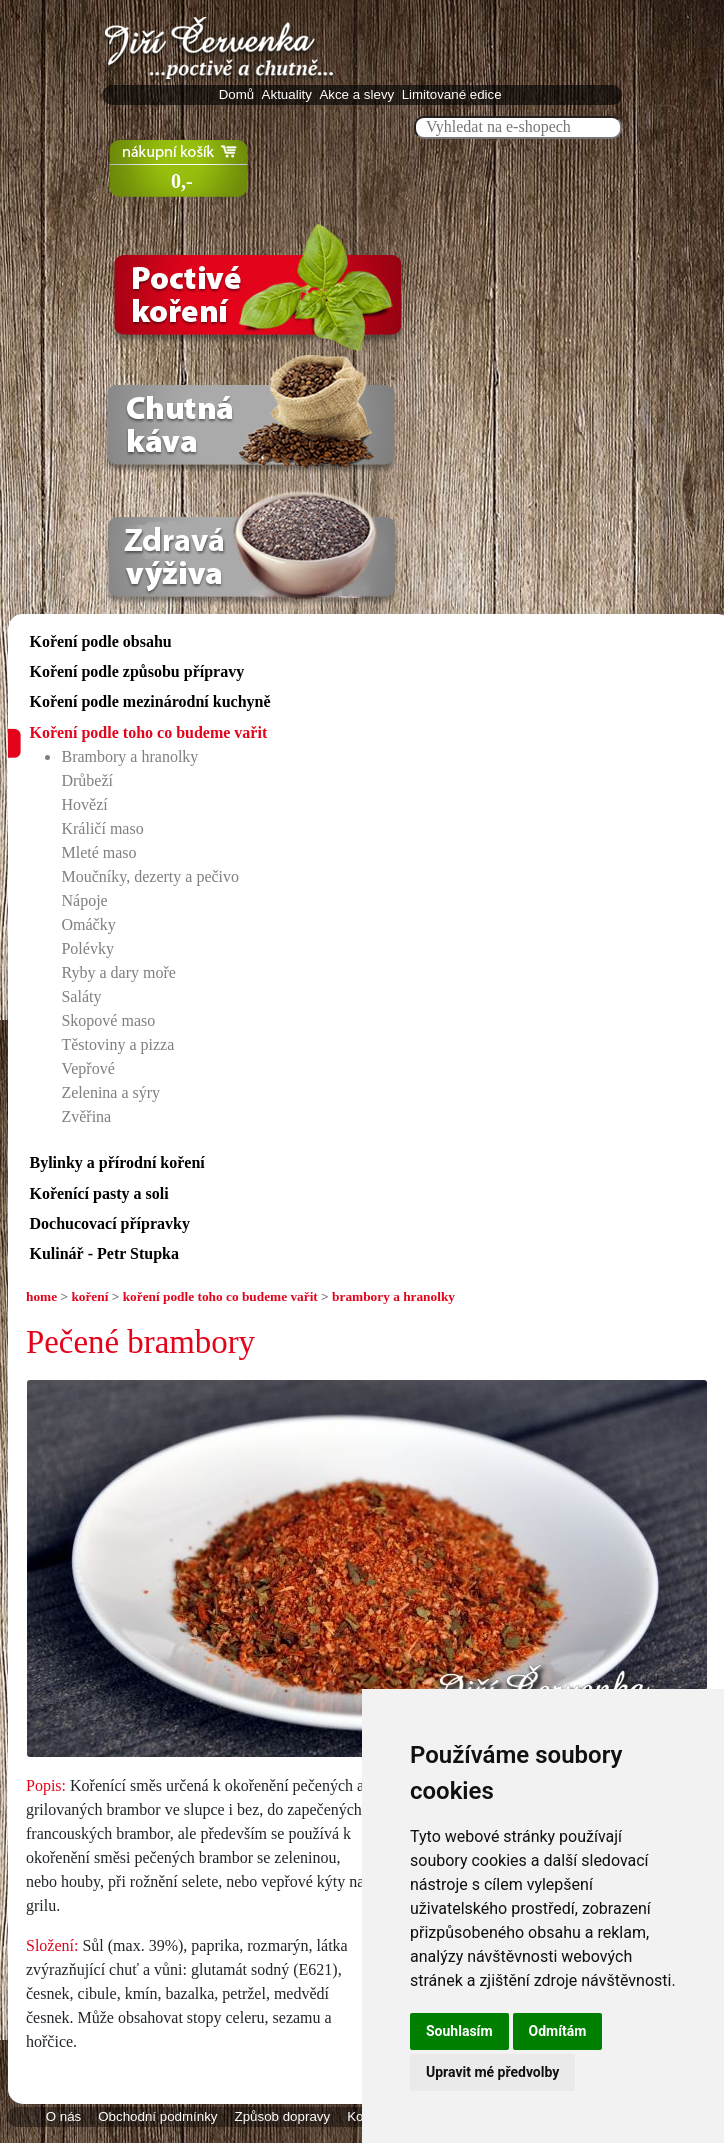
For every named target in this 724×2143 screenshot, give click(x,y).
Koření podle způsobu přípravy (136, 671)
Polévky (87, 948)
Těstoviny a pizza (117, 1044)
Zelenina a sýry (110, 1092)
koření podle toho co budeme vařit (220, 1296)
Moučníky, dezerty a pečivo (150, 876)
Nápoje (84, 900)
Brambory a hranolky (129, 756)
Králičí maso (102, 828)
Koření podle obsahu (100, 641)
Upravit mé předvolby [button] (492, 2072)
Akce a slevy (358, 94)
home (41, 1296)
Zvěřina (86, 1116)
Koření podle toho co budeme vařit (148, 732)
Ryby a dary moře (118, 972)
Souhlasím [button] (459, 2031)
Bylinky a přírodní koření (116, 1162)
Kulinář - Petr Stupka (104, 1253)
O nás (64, 2116)
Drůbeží (87, 780)
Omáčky (88, 924)
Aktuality (289, 94)
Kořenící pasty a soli (98, 1193)
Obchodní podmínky (157, 2116)
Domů (238, 94)
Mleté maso (98, 852)
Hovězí (84, 804)
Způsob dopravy (283, 2116)
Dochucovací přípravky (109, 1223)
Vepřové (87, 1068)
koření (89, 1296)
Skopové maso (108, 1020)
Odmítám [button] (558, 2031)
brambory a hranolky (393, 1296)
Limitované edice (454, 94)
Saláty (81, 996)
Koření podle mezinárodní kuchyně (149, 701)
